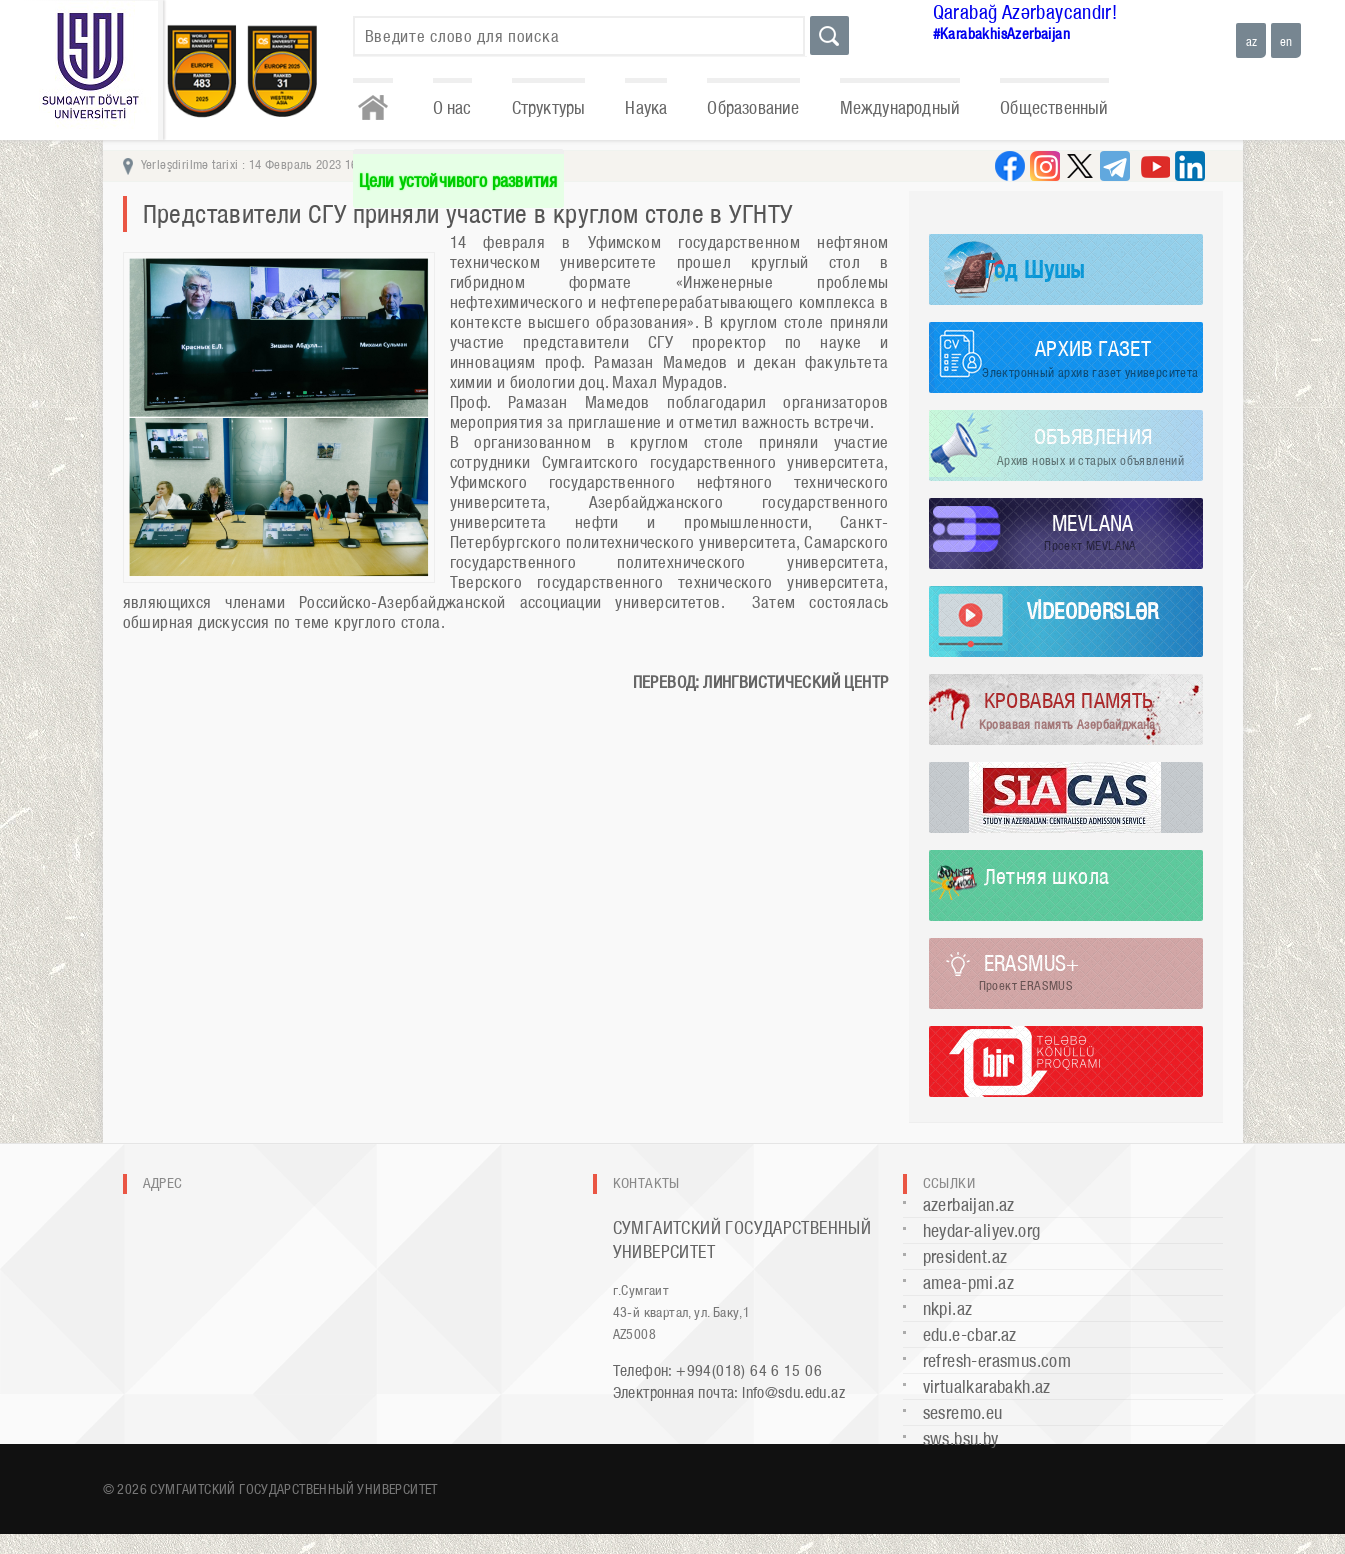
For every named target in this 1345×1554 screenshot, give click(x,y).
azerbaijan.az (969, 1204)
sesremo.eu (963, 1412)
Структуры (549, 107)
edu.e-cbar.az (970, 1334)
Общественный (1054, 107)
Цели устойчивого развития (458, 180)
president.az (965, 1256)
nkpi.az (948, 1308)
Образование (753, 107)
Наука (646, 107)
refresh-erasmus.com (997, 1360)
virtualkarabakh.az (987, 1386)
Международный (900, 107)
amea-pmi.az (968, 1282)
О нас (452, 107)
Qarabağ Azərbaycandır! (1025, 12)
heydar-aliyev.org (982, 1230)
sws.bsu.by (961, 1438)
